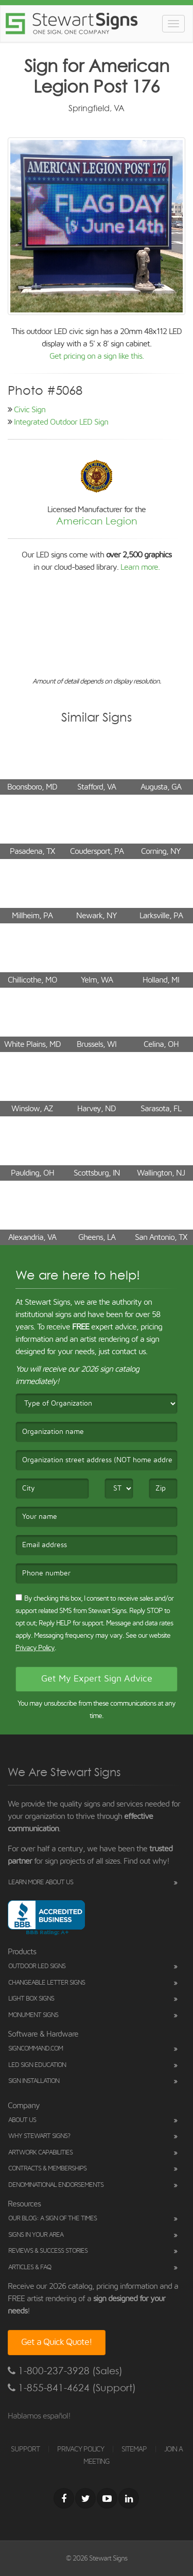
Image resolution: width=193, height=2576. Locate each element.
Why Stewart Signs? (39, 2136)
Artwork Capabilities (40, 2152)
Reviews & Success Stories (47, 2251)
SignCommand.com (35, 2048)
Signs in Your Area (35, 2235)
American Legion (96, 521)
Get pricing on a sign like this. (96, 356)
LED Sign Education (37, 2065)
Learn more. (140, 567)
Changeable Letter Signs (46, 1982)
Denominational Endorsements (55, 2185)
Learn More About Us (40, 1882)
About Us (22, 2120)
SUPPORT (25, 2449)
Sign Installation (33, 2081)
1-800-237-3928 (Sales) (65, 2371)
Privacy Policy (35, 1648)
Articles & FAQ (29, 2267)
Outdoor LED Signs (36, 1966)
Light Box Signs (31, 1998)
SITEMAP (134, 2449)
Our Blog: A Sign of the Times (52, 2218)
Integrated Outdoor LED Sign (61, 422)
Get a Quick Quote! (56, 2342)
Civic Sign (29, 410)
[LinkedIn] (128, 2498)
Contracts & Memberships (47, 2168)
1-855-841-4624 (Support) (72, 2388)
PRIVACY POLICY (80, 2449)
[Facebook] (64, 2498)
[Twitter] (85, 2498)
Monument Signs (33, 2015)
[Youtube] (107, 2498)
